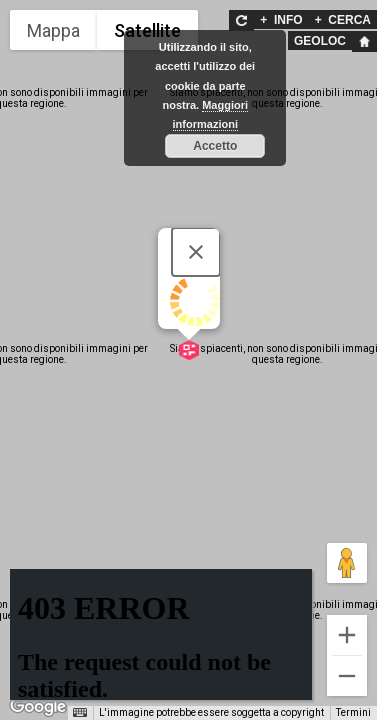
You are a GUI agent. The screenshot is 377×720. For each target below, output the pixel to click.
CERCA (343, 20)
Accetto (215, 146)
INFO (281, 20)
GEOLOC (320, 41)
